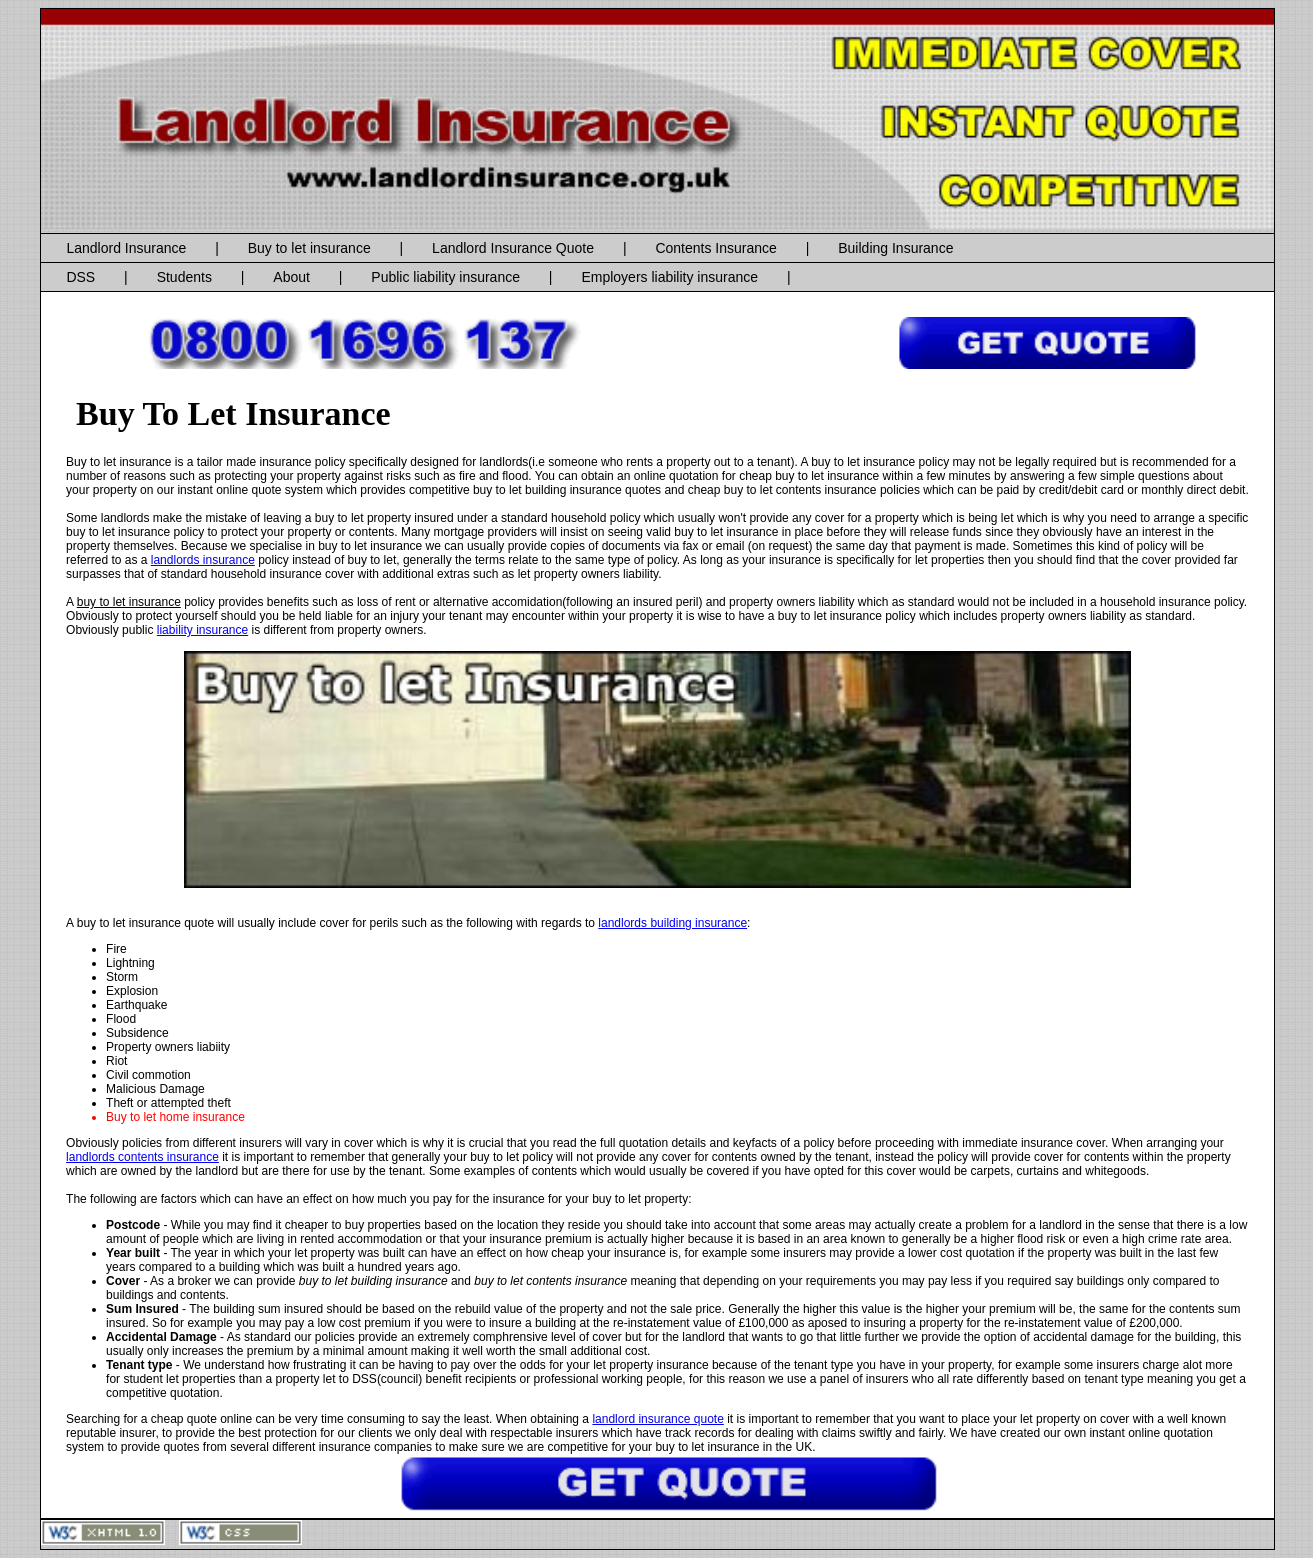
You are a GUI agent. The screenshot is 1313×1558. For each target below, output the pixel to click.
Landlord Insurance (126, 248)
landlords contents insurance (142, 1157)
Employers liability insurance (669, 277)
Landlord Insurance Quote (513, 248)
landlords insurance (203, 560)
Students (184, 277)
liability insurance (202, 630)
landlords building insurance (672, 923)
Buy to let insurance (309, 248)
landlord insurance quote (657, 1419)
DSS (80, 277)
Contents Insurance (715, 248)
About (291, 277)
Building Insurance (895, 248)
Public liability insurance (445, 277)
